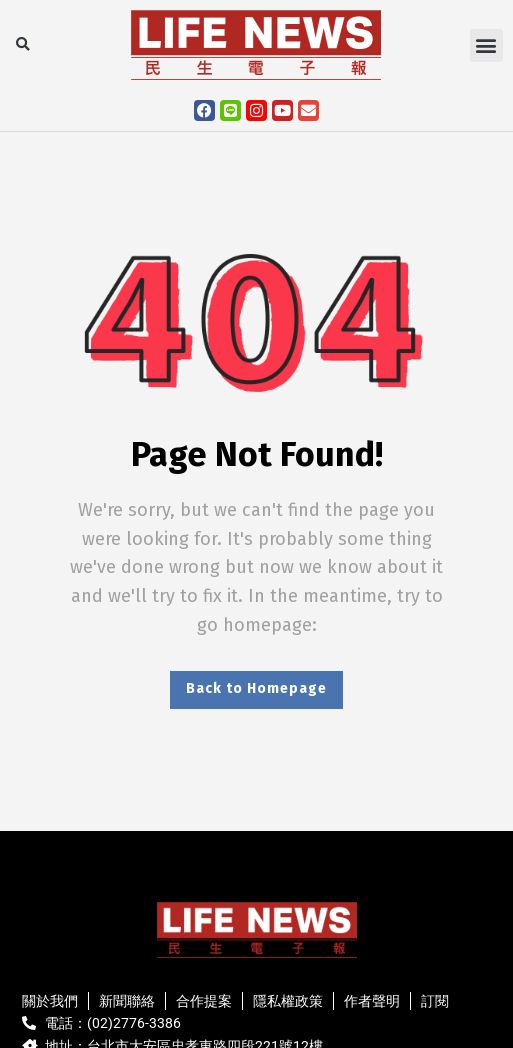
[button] (22, 45)
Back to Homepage (256, 688)
